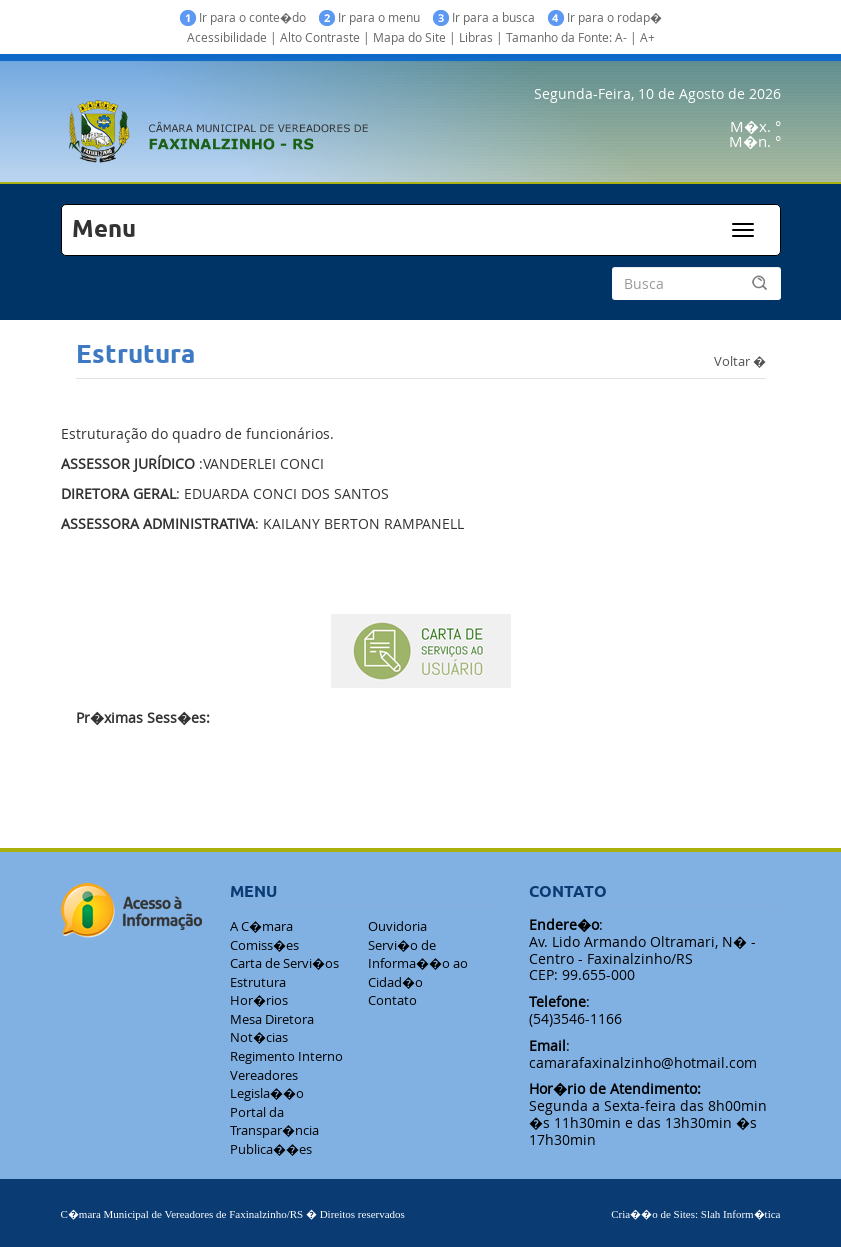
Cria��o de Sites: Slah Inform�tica (695, 1214)
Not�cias (259, 1037)
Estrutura (258, 982)
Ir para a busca (484, 17)
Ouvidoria (397, 926)
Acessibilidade (227, 37)
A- (621, 37)
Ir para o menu (369, 17)
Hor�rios (259, 1000)
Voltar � (740, 360)
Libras (476, 37)
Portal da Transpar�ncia (274, 1121)
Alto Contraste (320, 37)
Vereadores (264, 1075)
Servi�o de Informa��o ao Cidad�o (418, 963)
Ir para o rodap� (605, 17)
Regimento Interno (286, 1056)
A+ (647, 37)
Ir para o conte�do (243, 17)
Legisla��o (267, 1093)
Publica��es (271, 1149)
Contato (392, 1000)
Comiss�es (264, 945)
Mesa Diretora (272, 1019)
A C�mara (261, 926)
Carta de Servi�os (284, 963)
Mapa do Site (409, 37)
